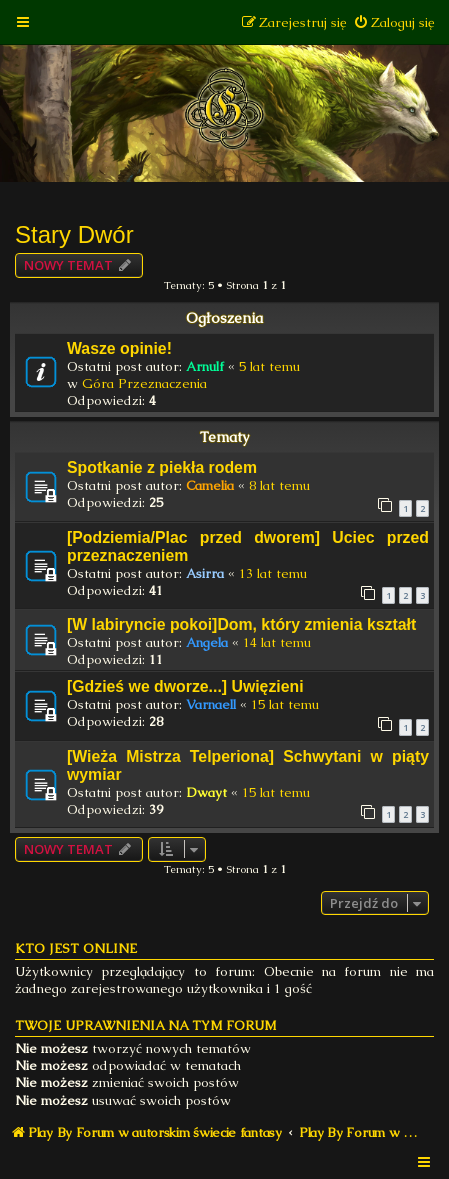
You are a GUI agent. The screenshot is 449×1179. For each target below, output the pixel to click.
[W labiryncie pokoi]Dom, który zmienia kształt (241, 624)
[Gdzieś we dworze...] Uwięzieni (185, 686)
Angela (207, 642)
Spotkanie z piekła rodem (162, 467)
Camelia (210, 485)
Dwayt (206, 792)
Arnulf (205, 366)
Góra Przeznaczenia (144, 383)
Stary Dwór (74, 234)
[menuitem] (393, 22)
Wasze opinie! (119, 348)
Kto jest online (76, 948)
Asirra (205, 573)
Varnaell (211, 704)
